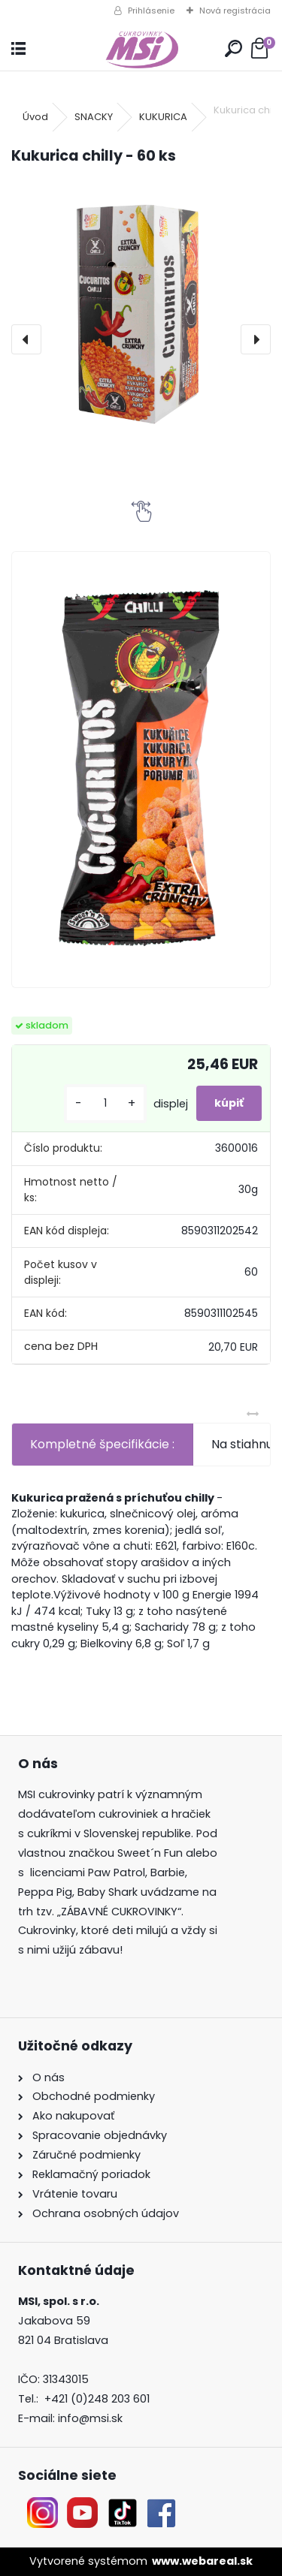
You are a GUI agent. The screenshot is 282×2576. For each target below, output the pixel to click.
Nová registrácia (235, 11)
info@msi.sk (90, 2418)
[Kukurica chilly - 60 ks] (141, 313)
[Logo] (140, 49)
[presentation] (26, 339)
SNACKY (93, 117)
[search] (233, 49)
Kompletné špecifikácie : (102, 1444)
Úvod (35, 117)
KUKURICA (163, 117)
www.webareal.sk (202, 2560)
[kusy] (105, 1103)
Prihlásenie (151, 11)
